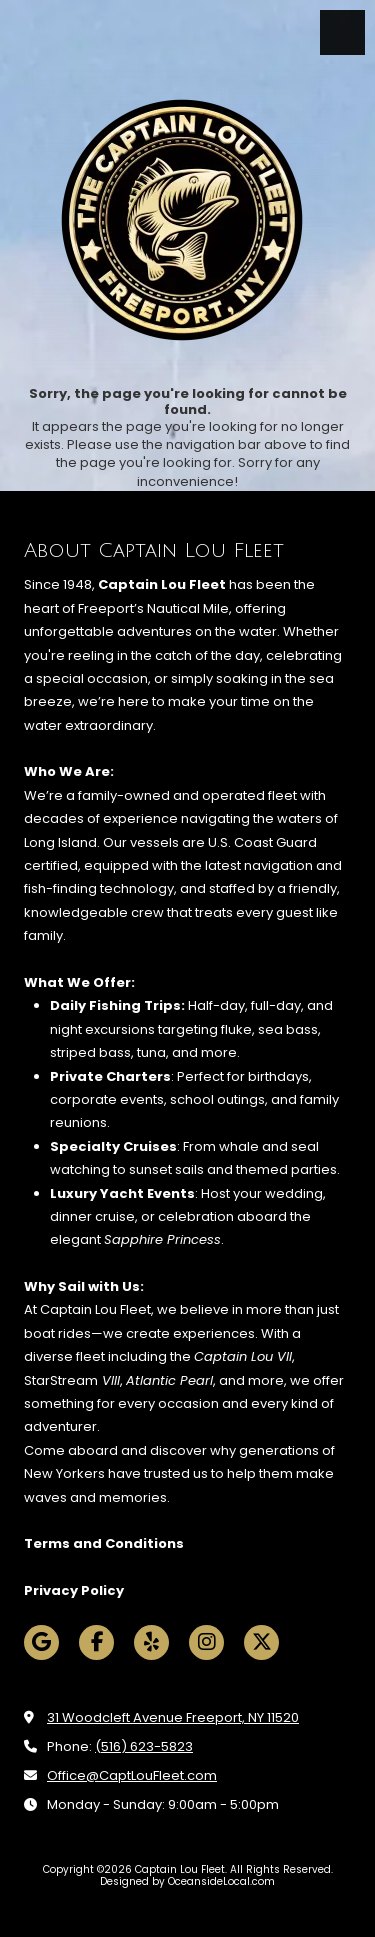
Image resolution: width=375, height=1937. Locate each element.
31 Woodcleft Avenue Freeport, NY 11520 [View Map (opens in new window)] (173, 1717)
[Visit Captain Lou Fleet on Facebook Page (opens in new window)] (96, 1642)
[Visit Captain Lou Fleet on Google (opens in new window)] (41, 1642)
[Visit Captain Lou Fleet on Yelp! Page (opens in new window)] (151, 1642)
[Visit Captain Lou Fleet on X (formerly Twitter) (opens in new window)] (261, 1642)
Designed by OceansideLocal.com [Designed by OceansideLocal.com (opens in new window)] (187, 1881)
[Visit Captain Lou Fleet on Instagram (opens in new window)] (206, 1642)
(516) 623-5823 (144, 1746)
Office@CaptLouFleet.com (132, 1775)
